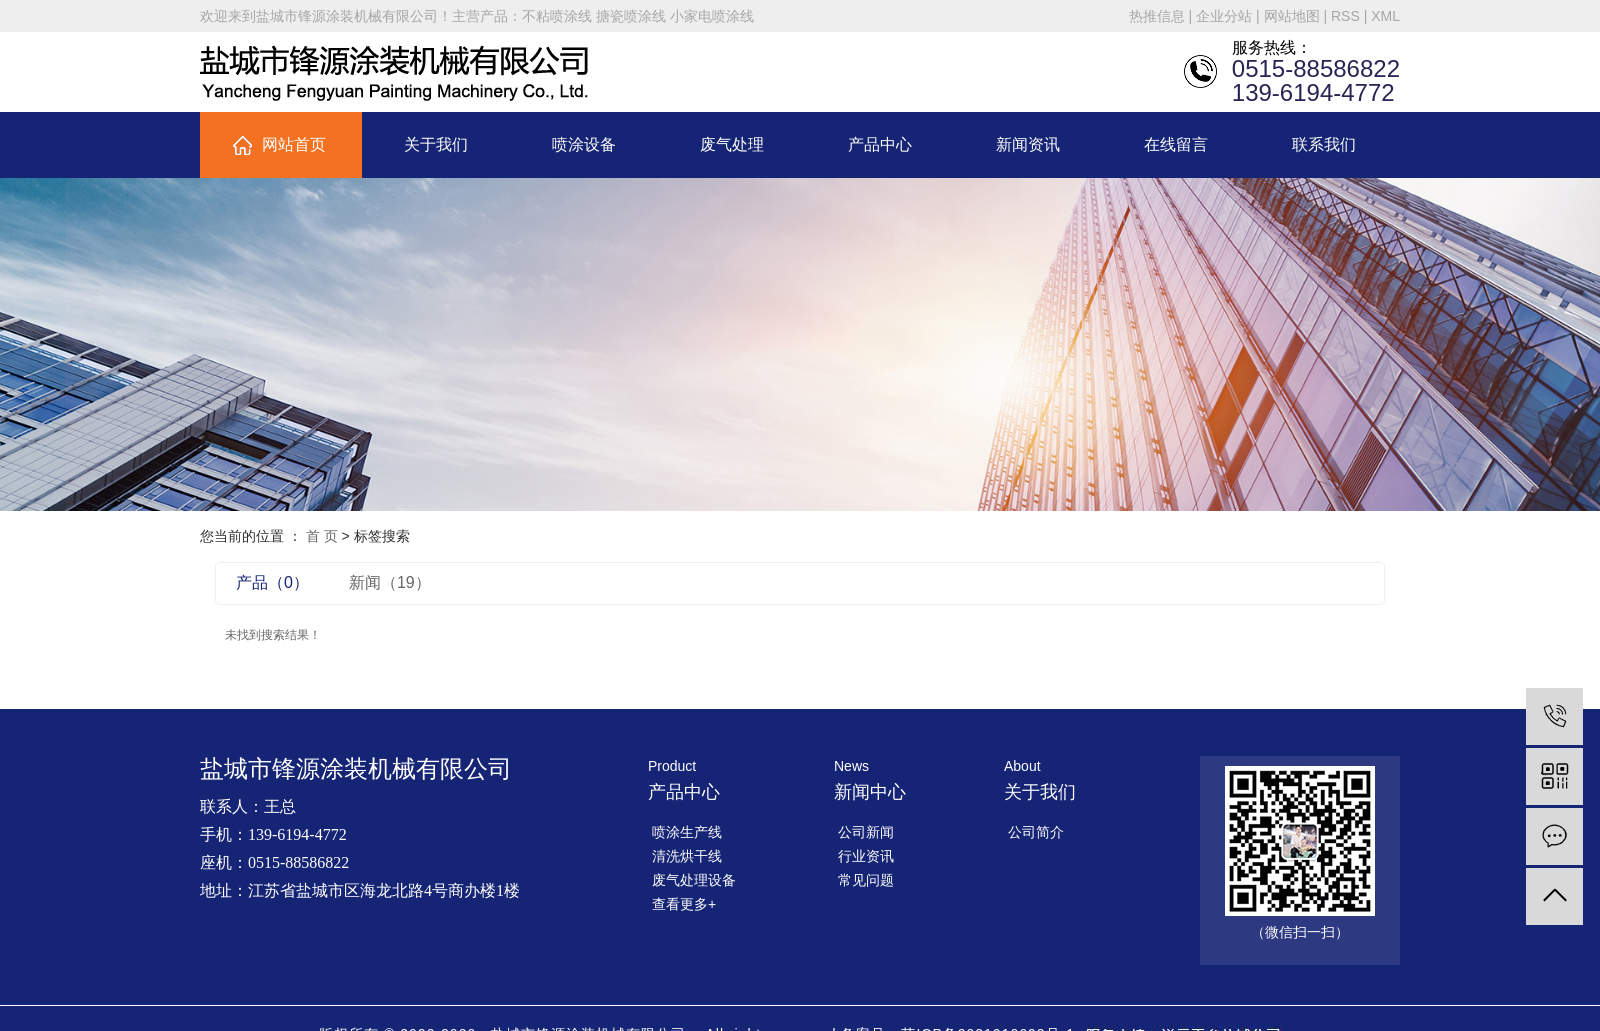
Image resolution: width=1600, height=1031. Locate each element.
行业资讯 (866, 856)
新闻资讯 (1028, 144)
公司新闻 (866, 832)
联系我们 (1324, 144)
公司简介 (1036, 832)
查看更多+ (684, 904)
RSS (1345, 16)
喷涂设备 (584, 144)
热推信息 (1157, 16)
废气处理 (732, 144)
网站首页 (294, 144)
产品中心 (880, 144)
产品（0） (272, 582)
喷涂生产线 (687, 832)
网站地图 (1292, 16)
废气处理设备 (694, 880)
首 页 (322, 536)
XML (1385, 16)
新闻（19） (390, 582)
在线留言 (1176, 144)
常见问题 (866, 880)
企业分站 (1224, 16)
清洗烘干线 (687, 856)
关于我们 (436, 144)
